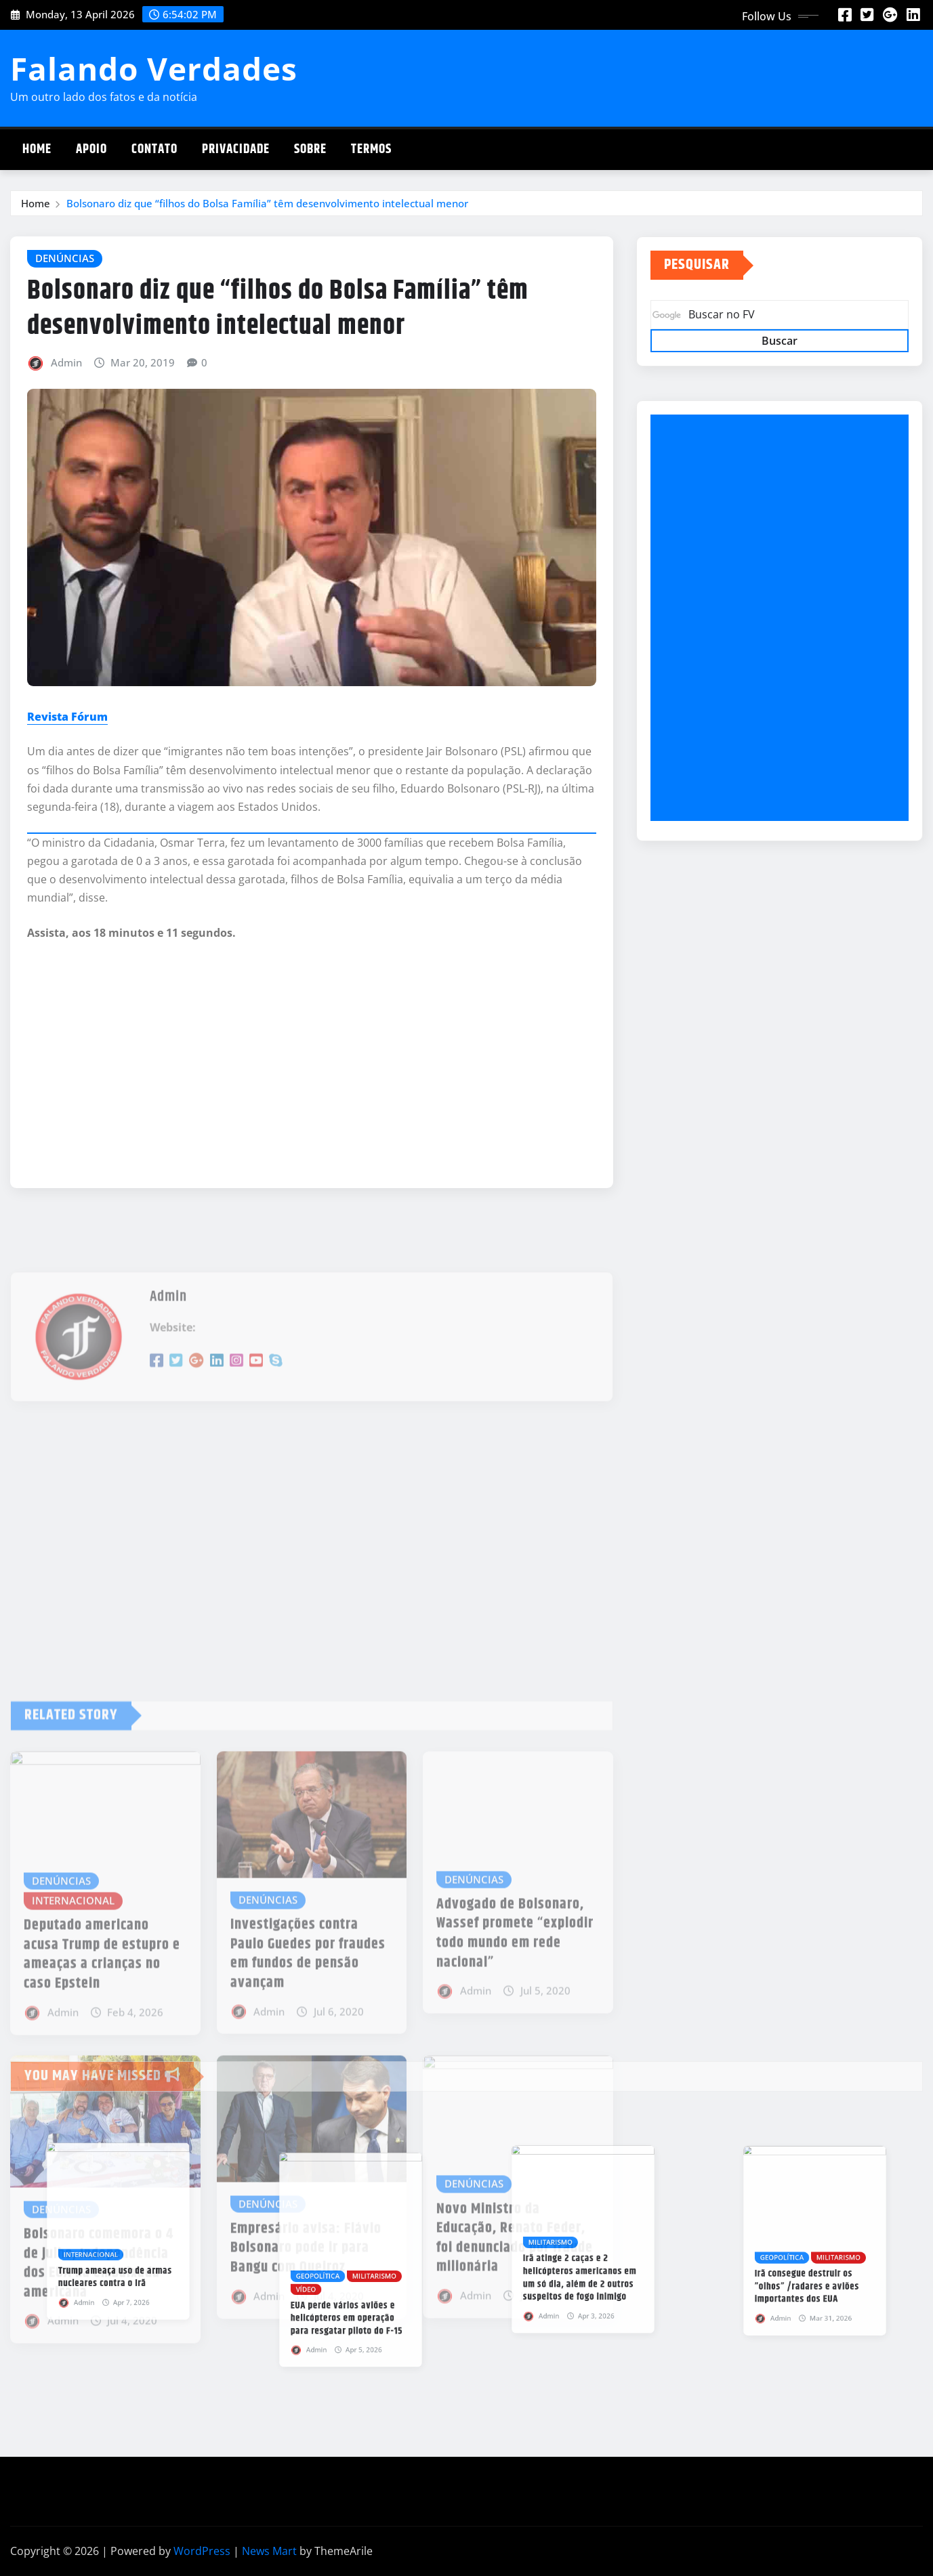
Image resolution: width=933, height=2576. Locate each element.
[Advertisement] (785, 618)
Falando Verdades (153, 68)
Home (36, 149)
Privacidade (236, 149)
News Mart (269, 2550)
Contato (154, 149)
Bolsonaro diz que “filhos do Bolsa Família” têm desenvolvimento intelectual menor (267, 203)
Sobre (310, 149)
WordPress (201, 2550)
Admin (66, 362)
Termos (371, 149)
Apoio (91, 149)
